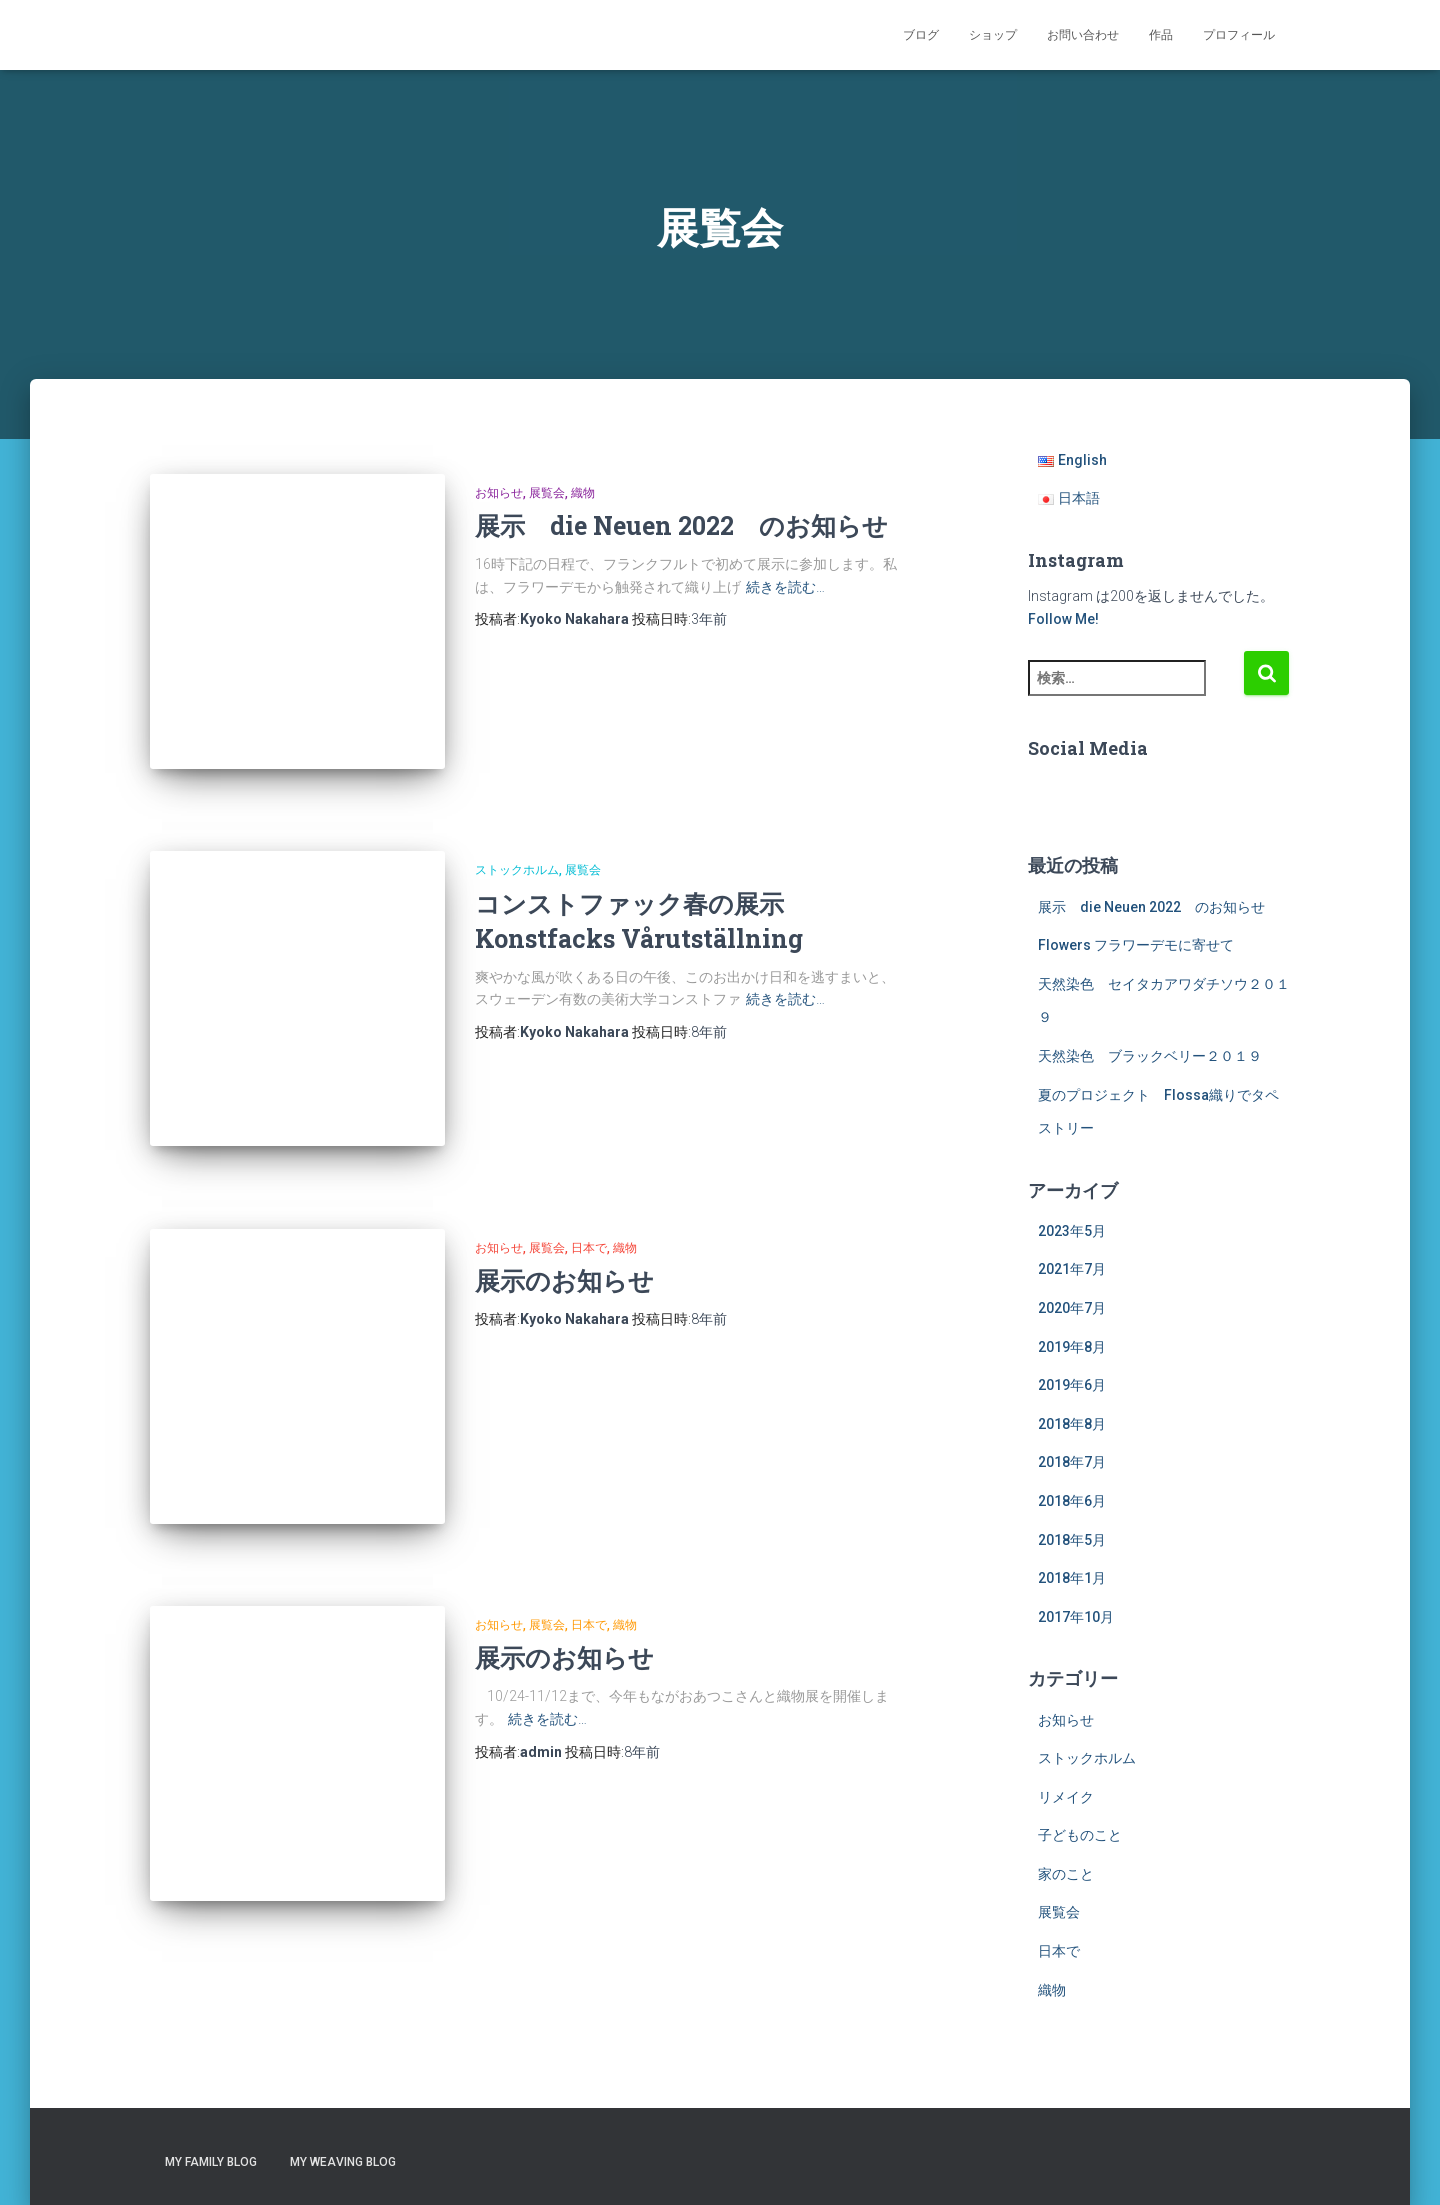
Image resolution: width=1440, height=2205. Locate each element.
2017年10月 (1076, 1617)
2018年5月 (1072, 1540)
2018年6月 (1072, 1501)
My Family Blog (211, 2162)
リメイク (1066, 1797)
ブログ (921, 35)
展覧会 (547, 493)
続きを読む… (785, 587)
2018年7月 (1072, 1462)
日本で (589, 1216)
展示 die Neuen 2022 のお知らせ (681, 525)
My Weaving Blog (343, 2162)
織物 (583, 493)
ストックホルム (517, 854)
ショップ (993, 35)
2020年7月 (1072, 1308)
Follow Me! (1063, 619)
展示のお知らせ (564, 1248)
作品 (1161, 35)
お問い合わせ (1083, 35)
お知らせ (499, 493)
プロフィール (1239, 35)
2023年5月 (1072, 1231)
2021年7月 (1072, 1269)
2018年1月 (1072, 1578)
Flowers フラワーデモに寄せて (1136, 945)
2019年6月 (1072, 1385)
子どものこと (1080, 1835)
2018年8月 (1072, 1424)
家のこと (1066, 1874)
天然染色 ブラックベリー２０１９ (1150, 1056)
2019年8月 (1072, 1347)
